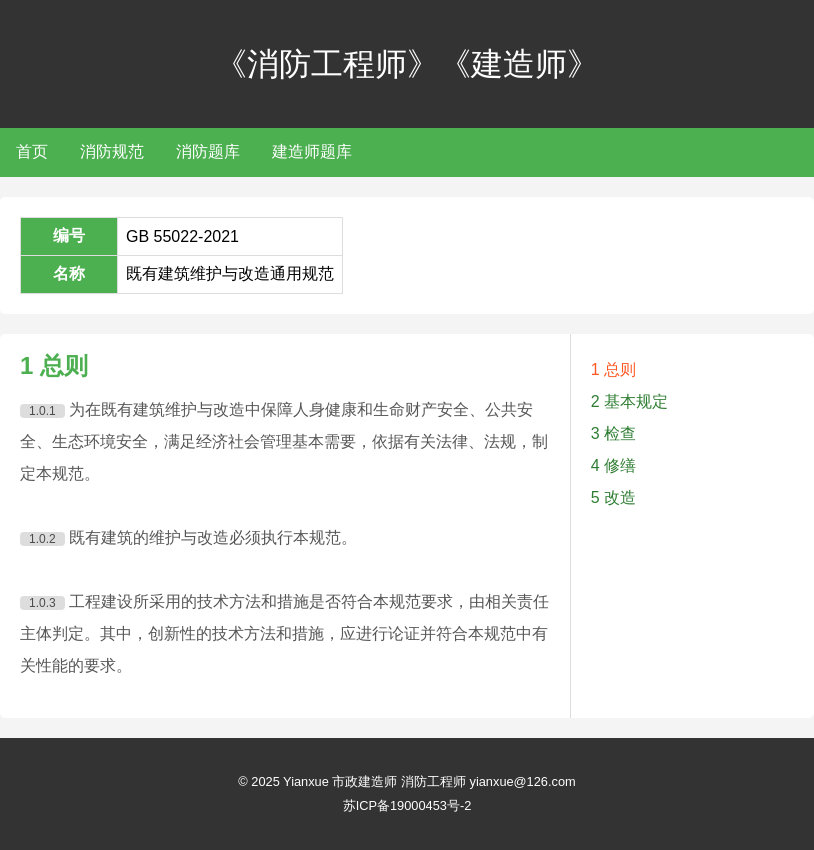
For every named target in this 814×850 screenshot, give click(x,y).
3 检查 (613, 433)
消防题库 (208, 151)
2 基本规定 (629, 401)
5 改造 (613, 497)
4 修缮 (613, 465)
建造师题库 (312, 151)
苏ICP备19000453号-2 (407, 805)
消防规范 (112, 151)
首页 (32, 151)
